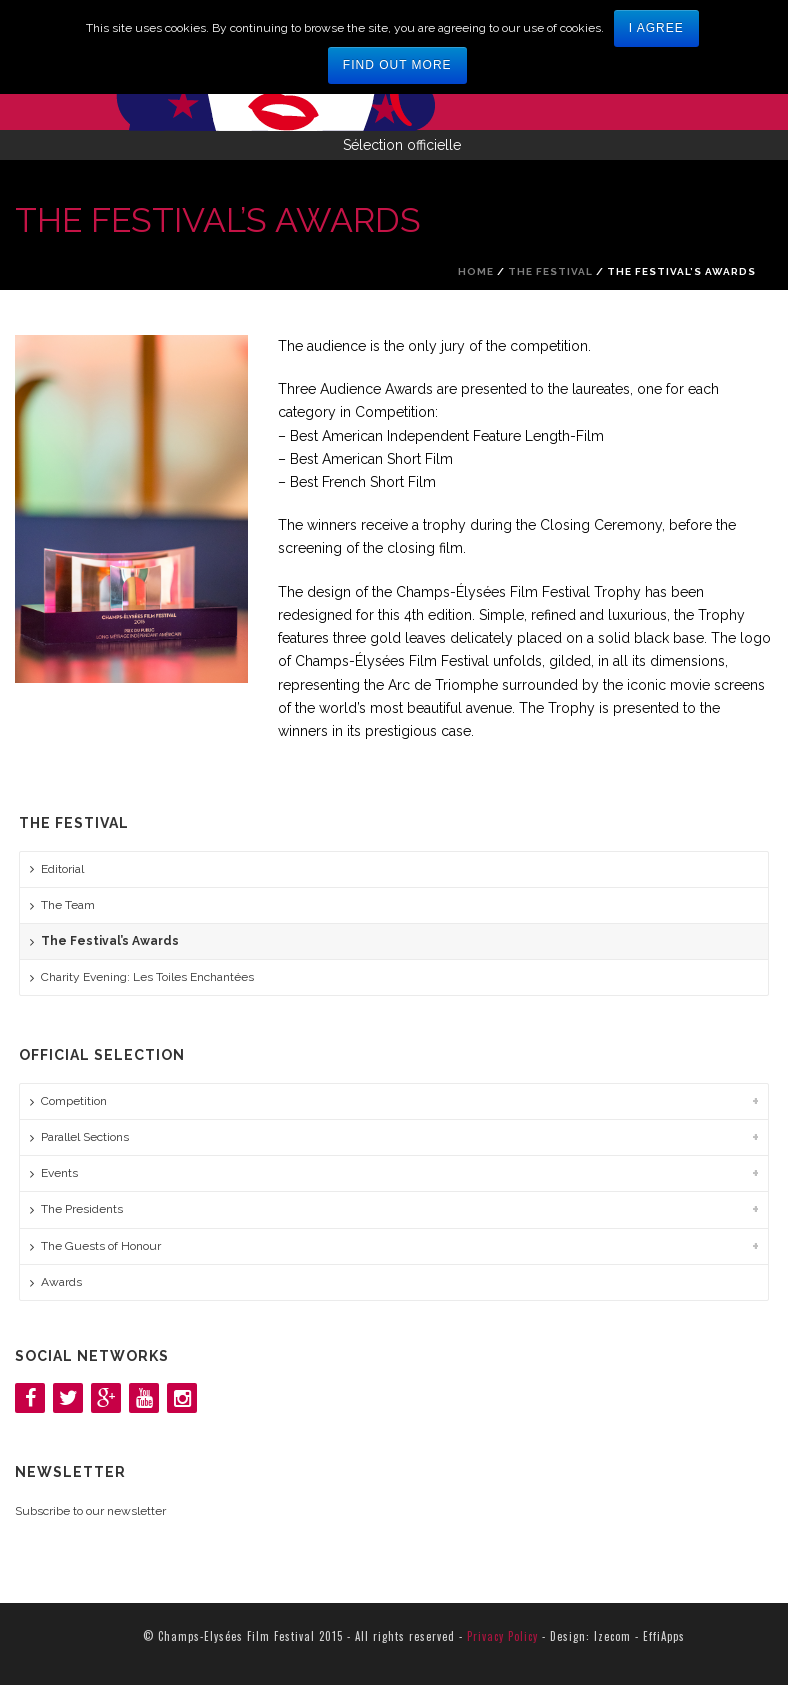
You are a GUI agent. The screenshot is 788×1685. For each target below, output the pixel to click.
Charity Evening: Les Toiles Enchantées (147, 977)
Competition (74, 1101)
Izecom (612, 1636)
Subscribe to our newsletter (90, 1511)
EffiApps (664, 1636)
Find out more (397, 65)
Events (59, 1173)
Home (476, 271)
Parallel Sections (85, 1137)
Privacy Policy (502, 1636)
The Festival (550, 271)
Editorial (62, 869)
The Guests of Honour (101, 1246)
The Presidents (82, 1209)
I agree (656, 28)
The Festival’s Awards (110, 941)
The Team (68, 905)
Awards (61, 1282)
